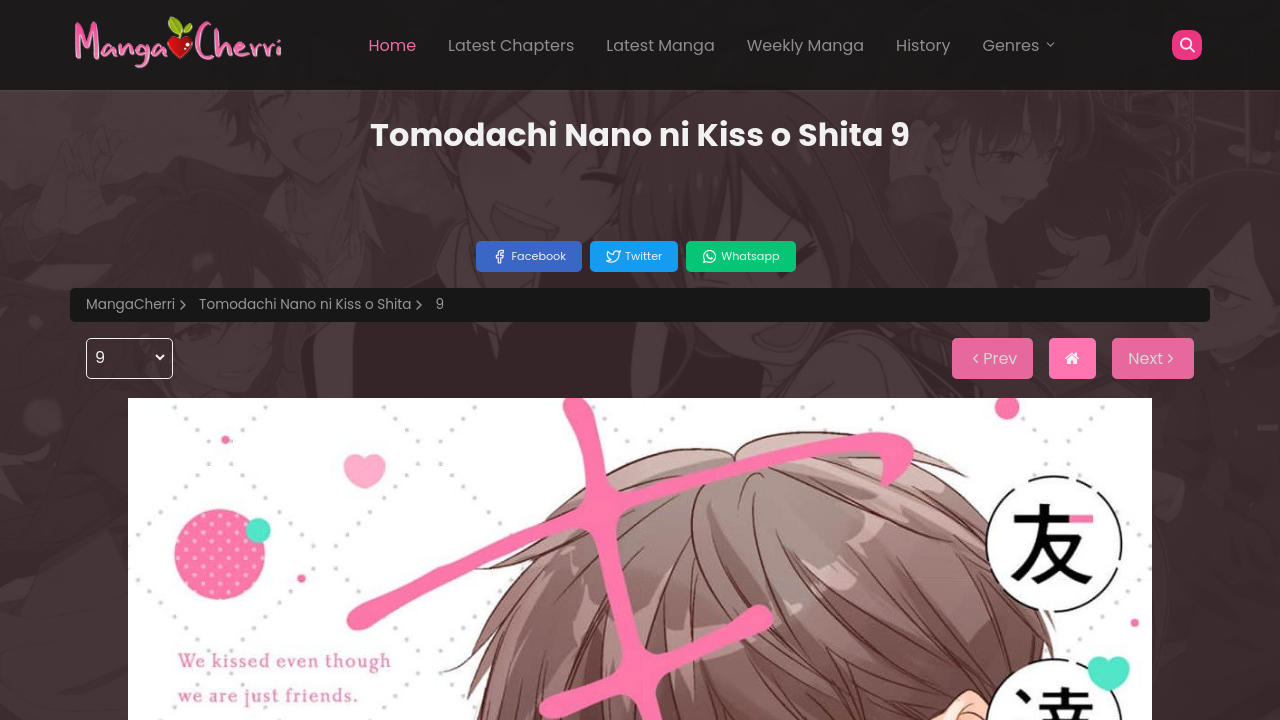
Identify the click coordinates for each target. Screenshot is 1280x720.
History (923, 45)
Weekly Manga (805, 45)
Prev (992, 358)
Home (392, 45)
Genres (1020, 45)
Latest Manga (660, 45)
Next (1153, 358)
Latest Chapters (511, 45)
